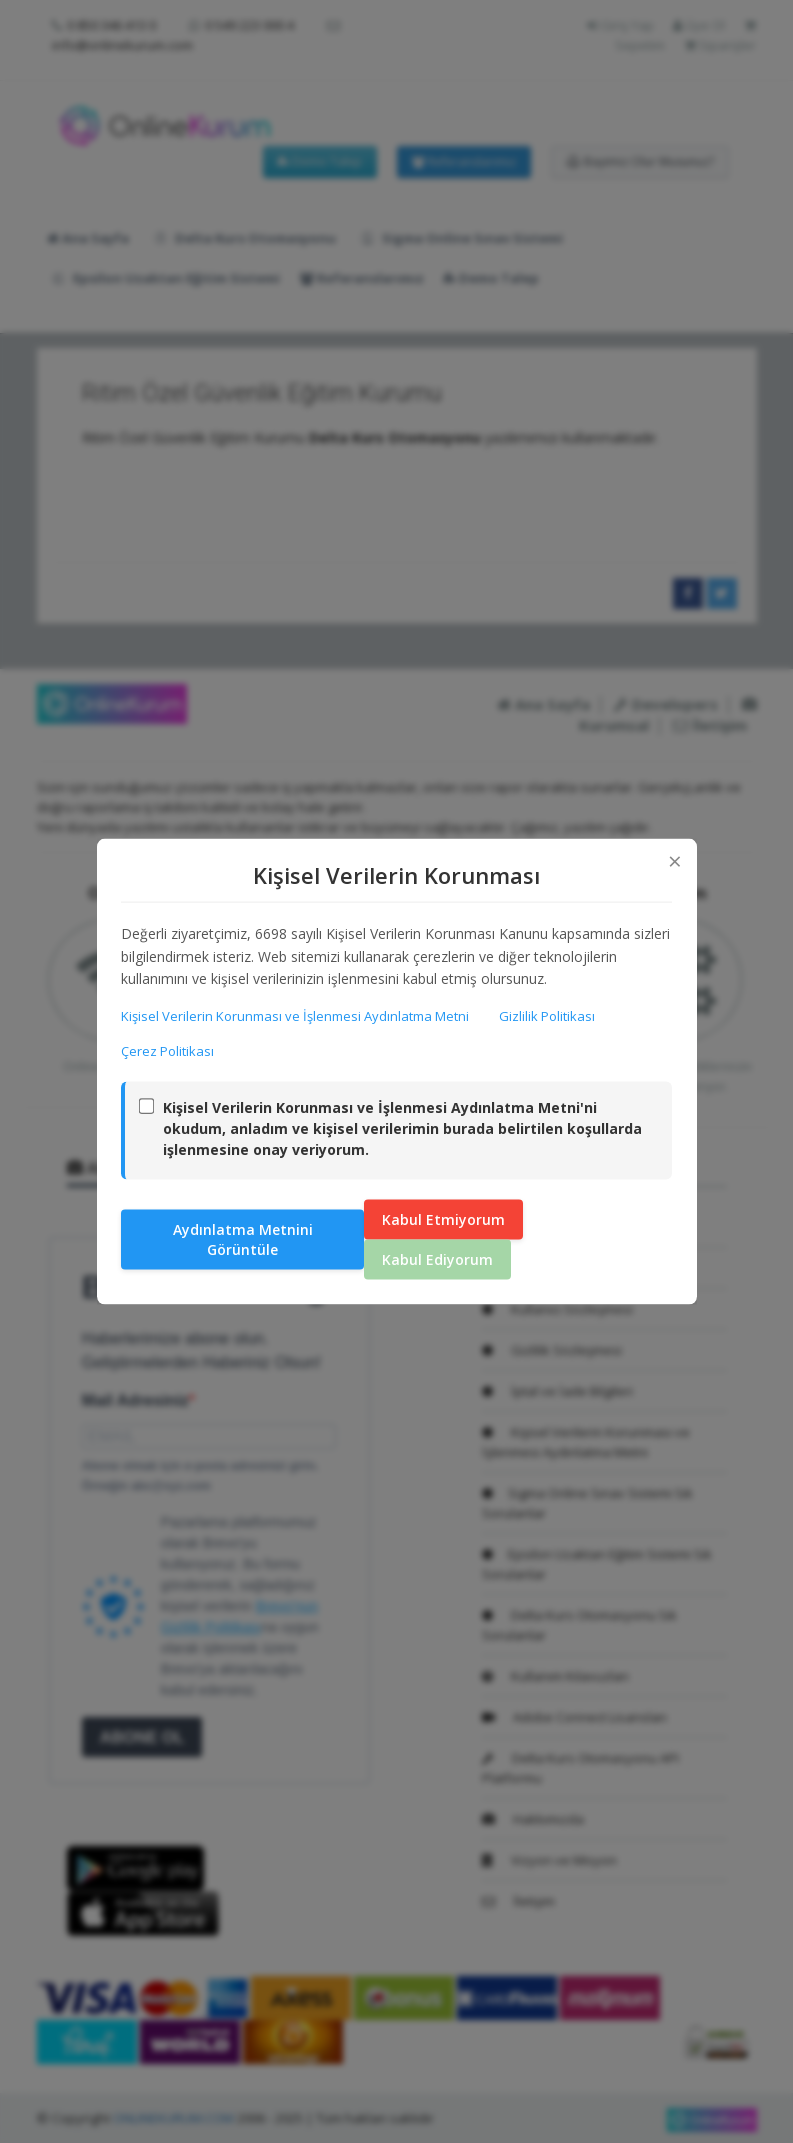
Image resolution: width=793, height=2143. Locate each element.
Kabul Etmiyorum (443, 1219)
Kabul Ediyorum (437, 1259)
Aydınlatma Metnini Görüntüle (243, 1239)
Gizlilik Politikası (548, 1015)
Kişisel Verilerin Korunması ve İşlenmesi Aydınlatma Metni (296, 1015)
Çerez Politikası (168, 1051)
